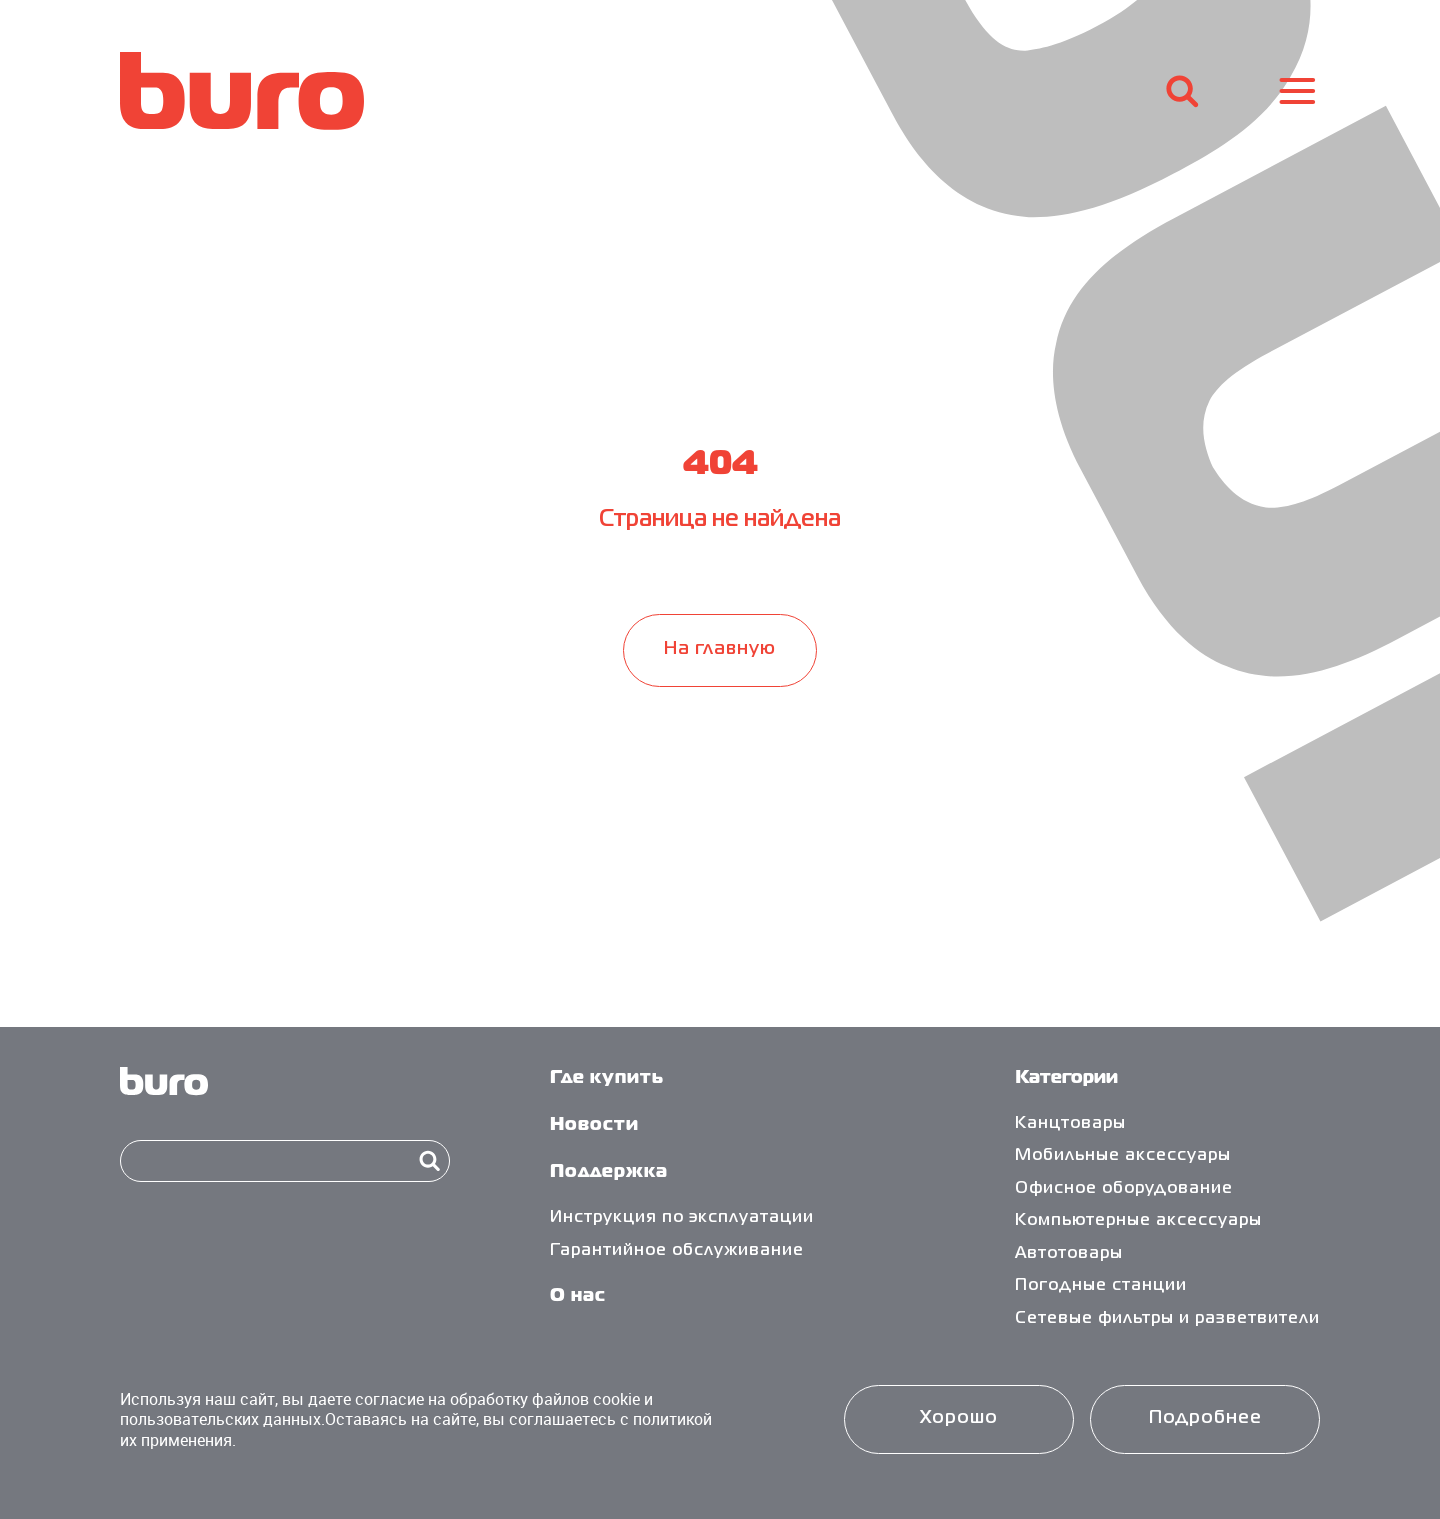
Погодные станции (1101, 1286)
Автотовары (1069, 1254)
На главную (720, 649)
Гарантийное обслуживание (677, 1251)
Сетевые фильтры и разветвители (1167, 1319)
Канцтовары (1070, 1124)
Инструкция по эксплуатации (682, 1218)
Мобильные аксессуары (1123, 1156)
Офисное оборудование (1124, 1189)
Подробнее (1205, 1418)
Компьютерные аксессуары (1138, 1221)
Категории (1066, 1078)
